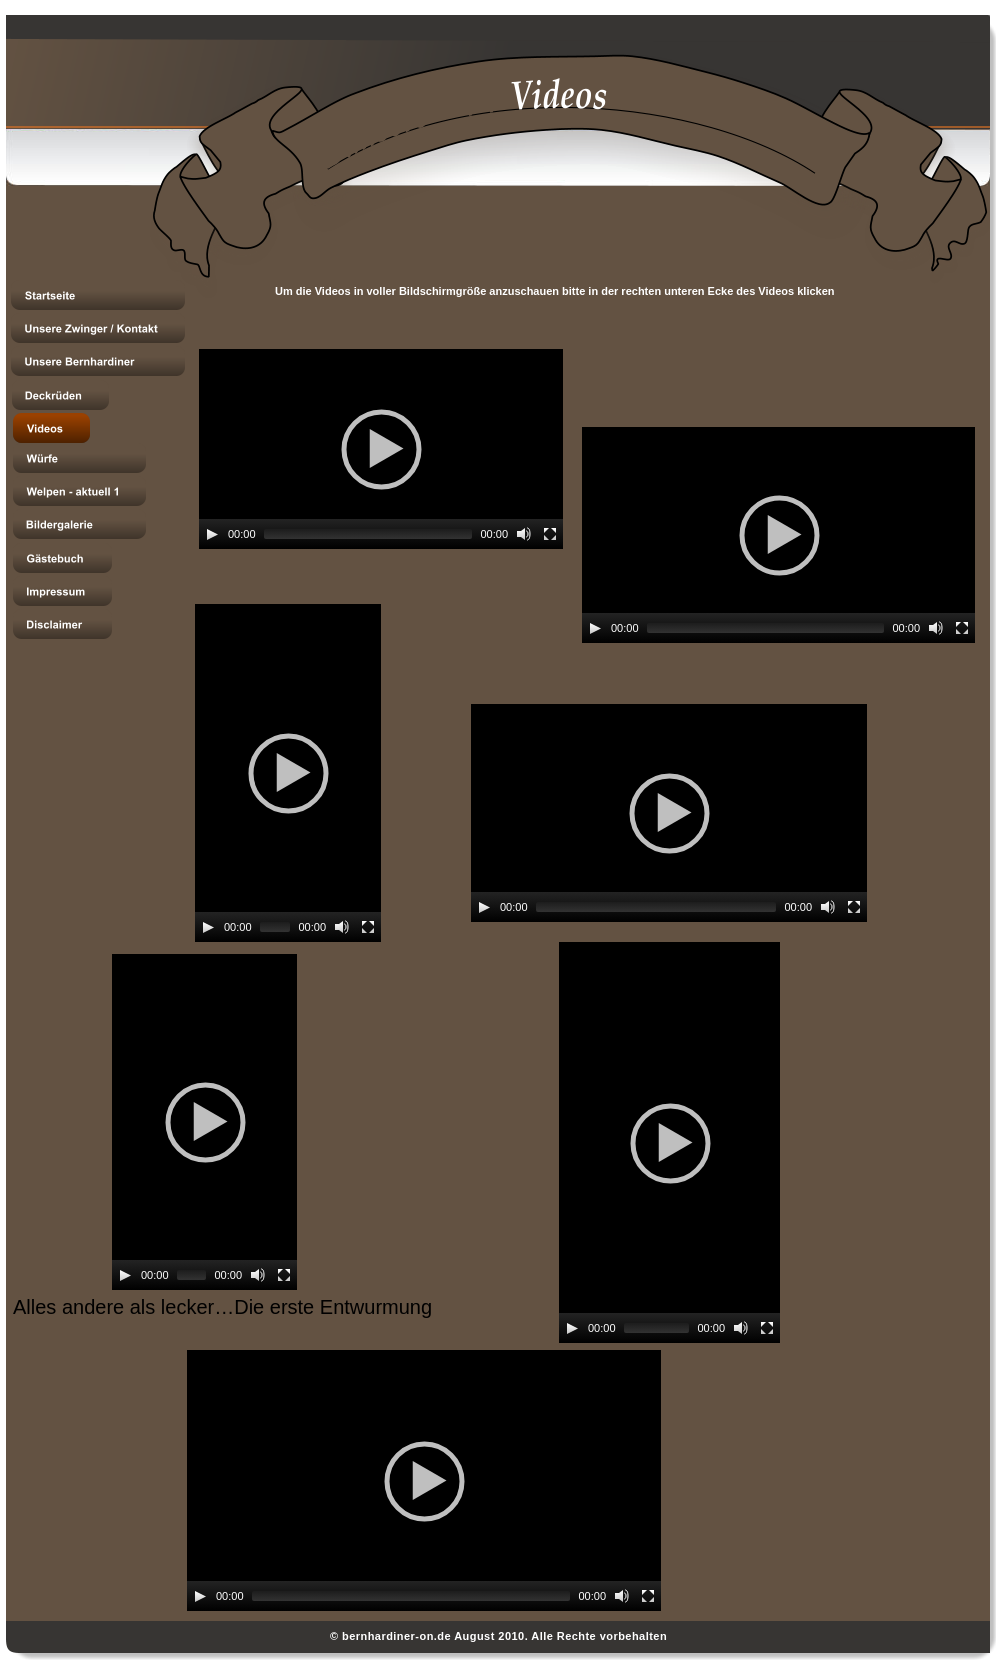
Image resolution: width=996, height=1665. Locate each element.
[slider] (368, 534)
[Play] (212, 534)
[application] (381, 449)
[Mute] (524, 534)
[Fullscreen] (550, 534)
